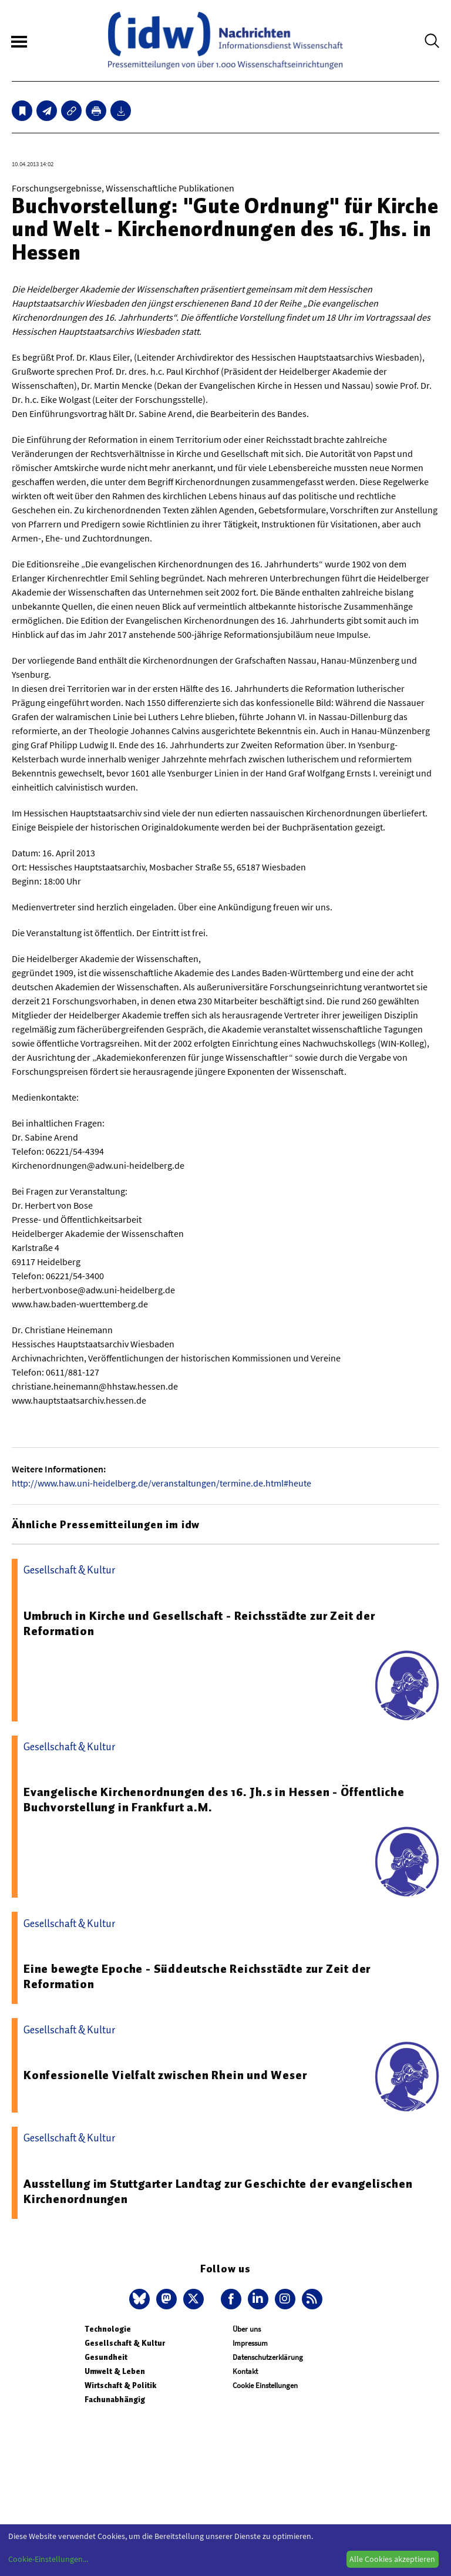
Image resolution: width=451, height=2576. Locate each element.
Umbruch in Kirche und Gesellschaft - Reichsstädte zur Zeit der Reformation (199, 1623)
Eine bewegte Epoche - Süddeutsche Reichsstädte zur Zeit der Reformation (197, 1976)
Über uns (247, 2329)
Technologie (108, 2329)
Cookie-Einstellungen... (48, 2559)
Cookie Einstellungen (265, 2385)
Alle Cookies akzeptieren (392, 2559)
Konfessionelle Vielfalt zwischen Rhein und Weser (165, 2075)
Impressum (250, 2343)
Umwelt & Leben (115, 2371)
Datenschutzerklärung (268, 2357)
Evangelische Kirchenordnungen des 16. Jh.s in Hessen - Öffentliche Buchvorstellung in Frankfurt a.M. (214, 1799)
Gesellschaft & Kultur (125, 2343)
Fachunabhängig (115, 2399)
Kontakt (245, 2371)
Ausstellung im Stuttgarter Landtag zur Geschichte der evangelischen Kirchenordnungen (218, 2191)
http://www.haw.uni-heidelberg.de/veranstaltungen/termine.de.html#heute (161, 1483)
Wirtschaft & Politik (120, 2385)
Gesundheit (106, 2357)
